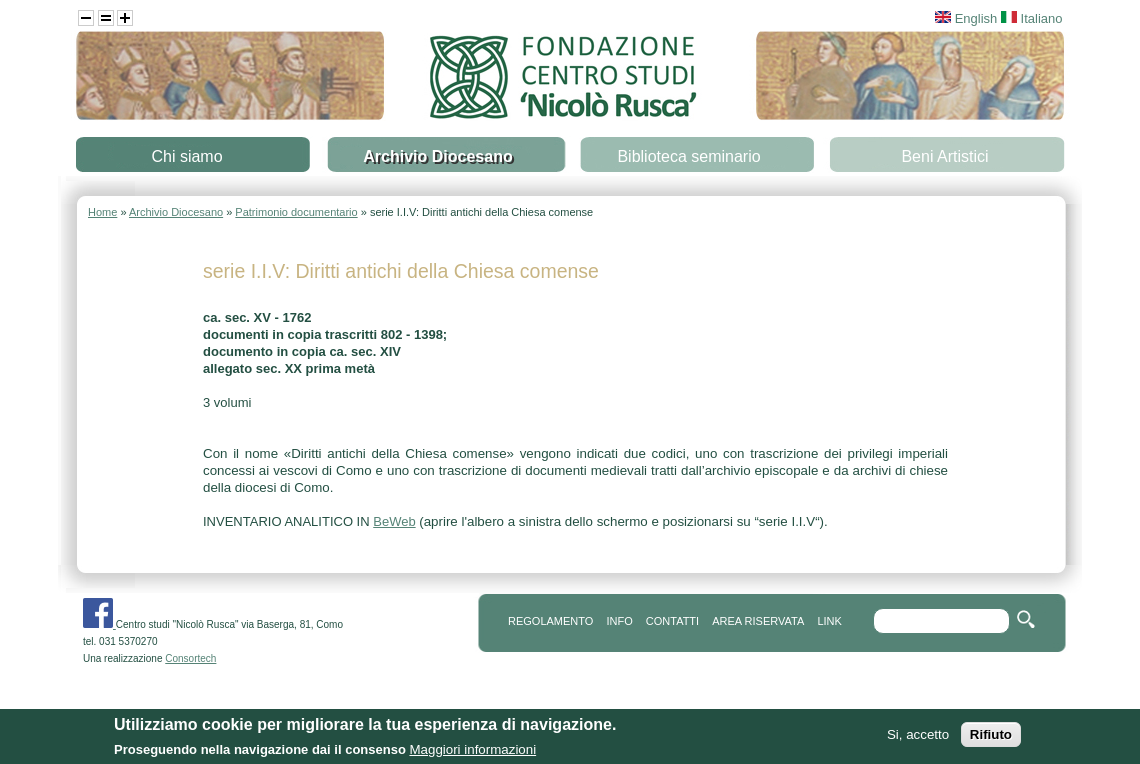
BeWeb (394, 521)
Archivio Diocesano (437, 156)
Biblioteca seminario (688, 156)
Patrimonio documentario (296, 212)
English (966, 18)
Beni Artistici (944, 156)
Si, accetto (918, 739)
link (829, 621)
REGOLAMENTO (550, 621)
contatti (672, 621)
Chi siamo (186, 156)
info (619, 621)
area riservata (758, 621)
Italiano (1032, 18)
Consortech (190, 658)
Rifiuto (991, 739)
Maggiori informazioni (472, 754)
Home (102, 212)
